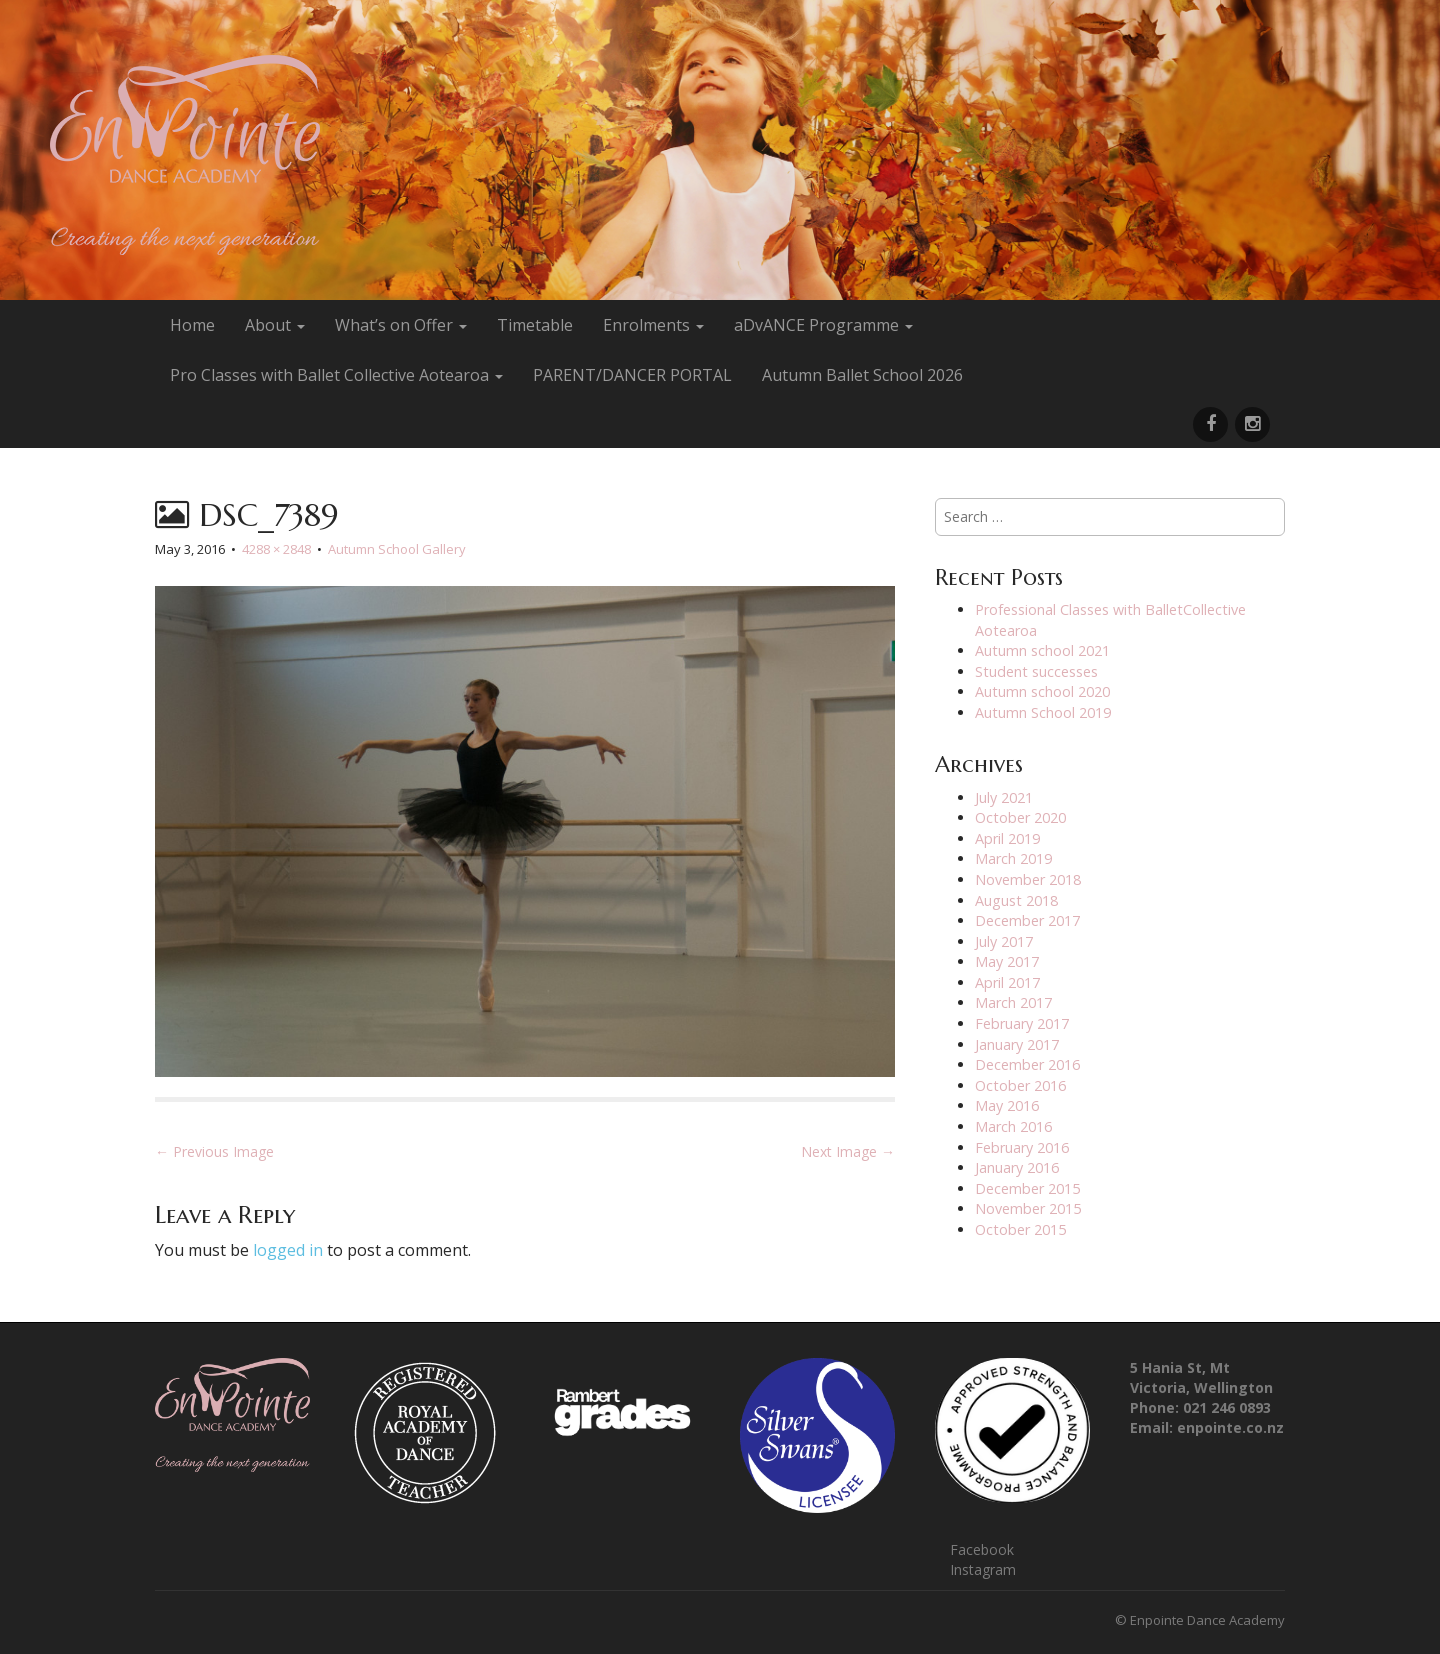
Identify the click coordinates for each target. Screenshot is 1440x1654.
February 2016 (1022, 1147)
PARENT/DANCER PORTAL (632, 375)
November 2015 (1028, 1208)
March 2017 (1013, 1002)
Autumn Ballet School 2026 (862, 375)
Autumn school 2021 (1042, 650)
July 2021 (1004, 797)
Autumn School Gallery (397, 549)
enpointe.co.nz (1230, 1427)
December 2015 (1027, 1188)
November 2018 (1028, 879)
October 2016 (1020, 1085)
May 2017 (1007, 961)
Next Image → (848, 1151)
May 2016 (1007, 1105)
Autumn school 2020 (1042, 691)
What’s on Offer (401, 325)
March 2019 (1013, 858)
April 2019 (1007, 838)
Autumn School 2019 (1043, 712)
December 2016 (1027, 1064)
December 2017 (1027, 920)
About (275, 325)
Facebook (982, 1549)
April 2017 (1007, 982)
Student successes (1036, 671)
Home (192, 325)
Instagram (983, 1569)
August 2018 (1016, 900)
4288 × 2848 (276, 549)
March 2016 (1013, 1126)
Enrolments (653, 325)
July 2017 (1004, 941)
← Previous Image (214, 1151)
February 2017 (1022, 1023)
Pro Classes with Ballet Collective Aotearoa (336, 375)
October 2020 (1020, 817)
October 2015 (1020, 1229)
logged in (288, 1250)
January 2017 (1017, 1044)
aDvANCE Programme (823, 325)
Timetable (535, 325)
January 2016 (1017, 1167)
